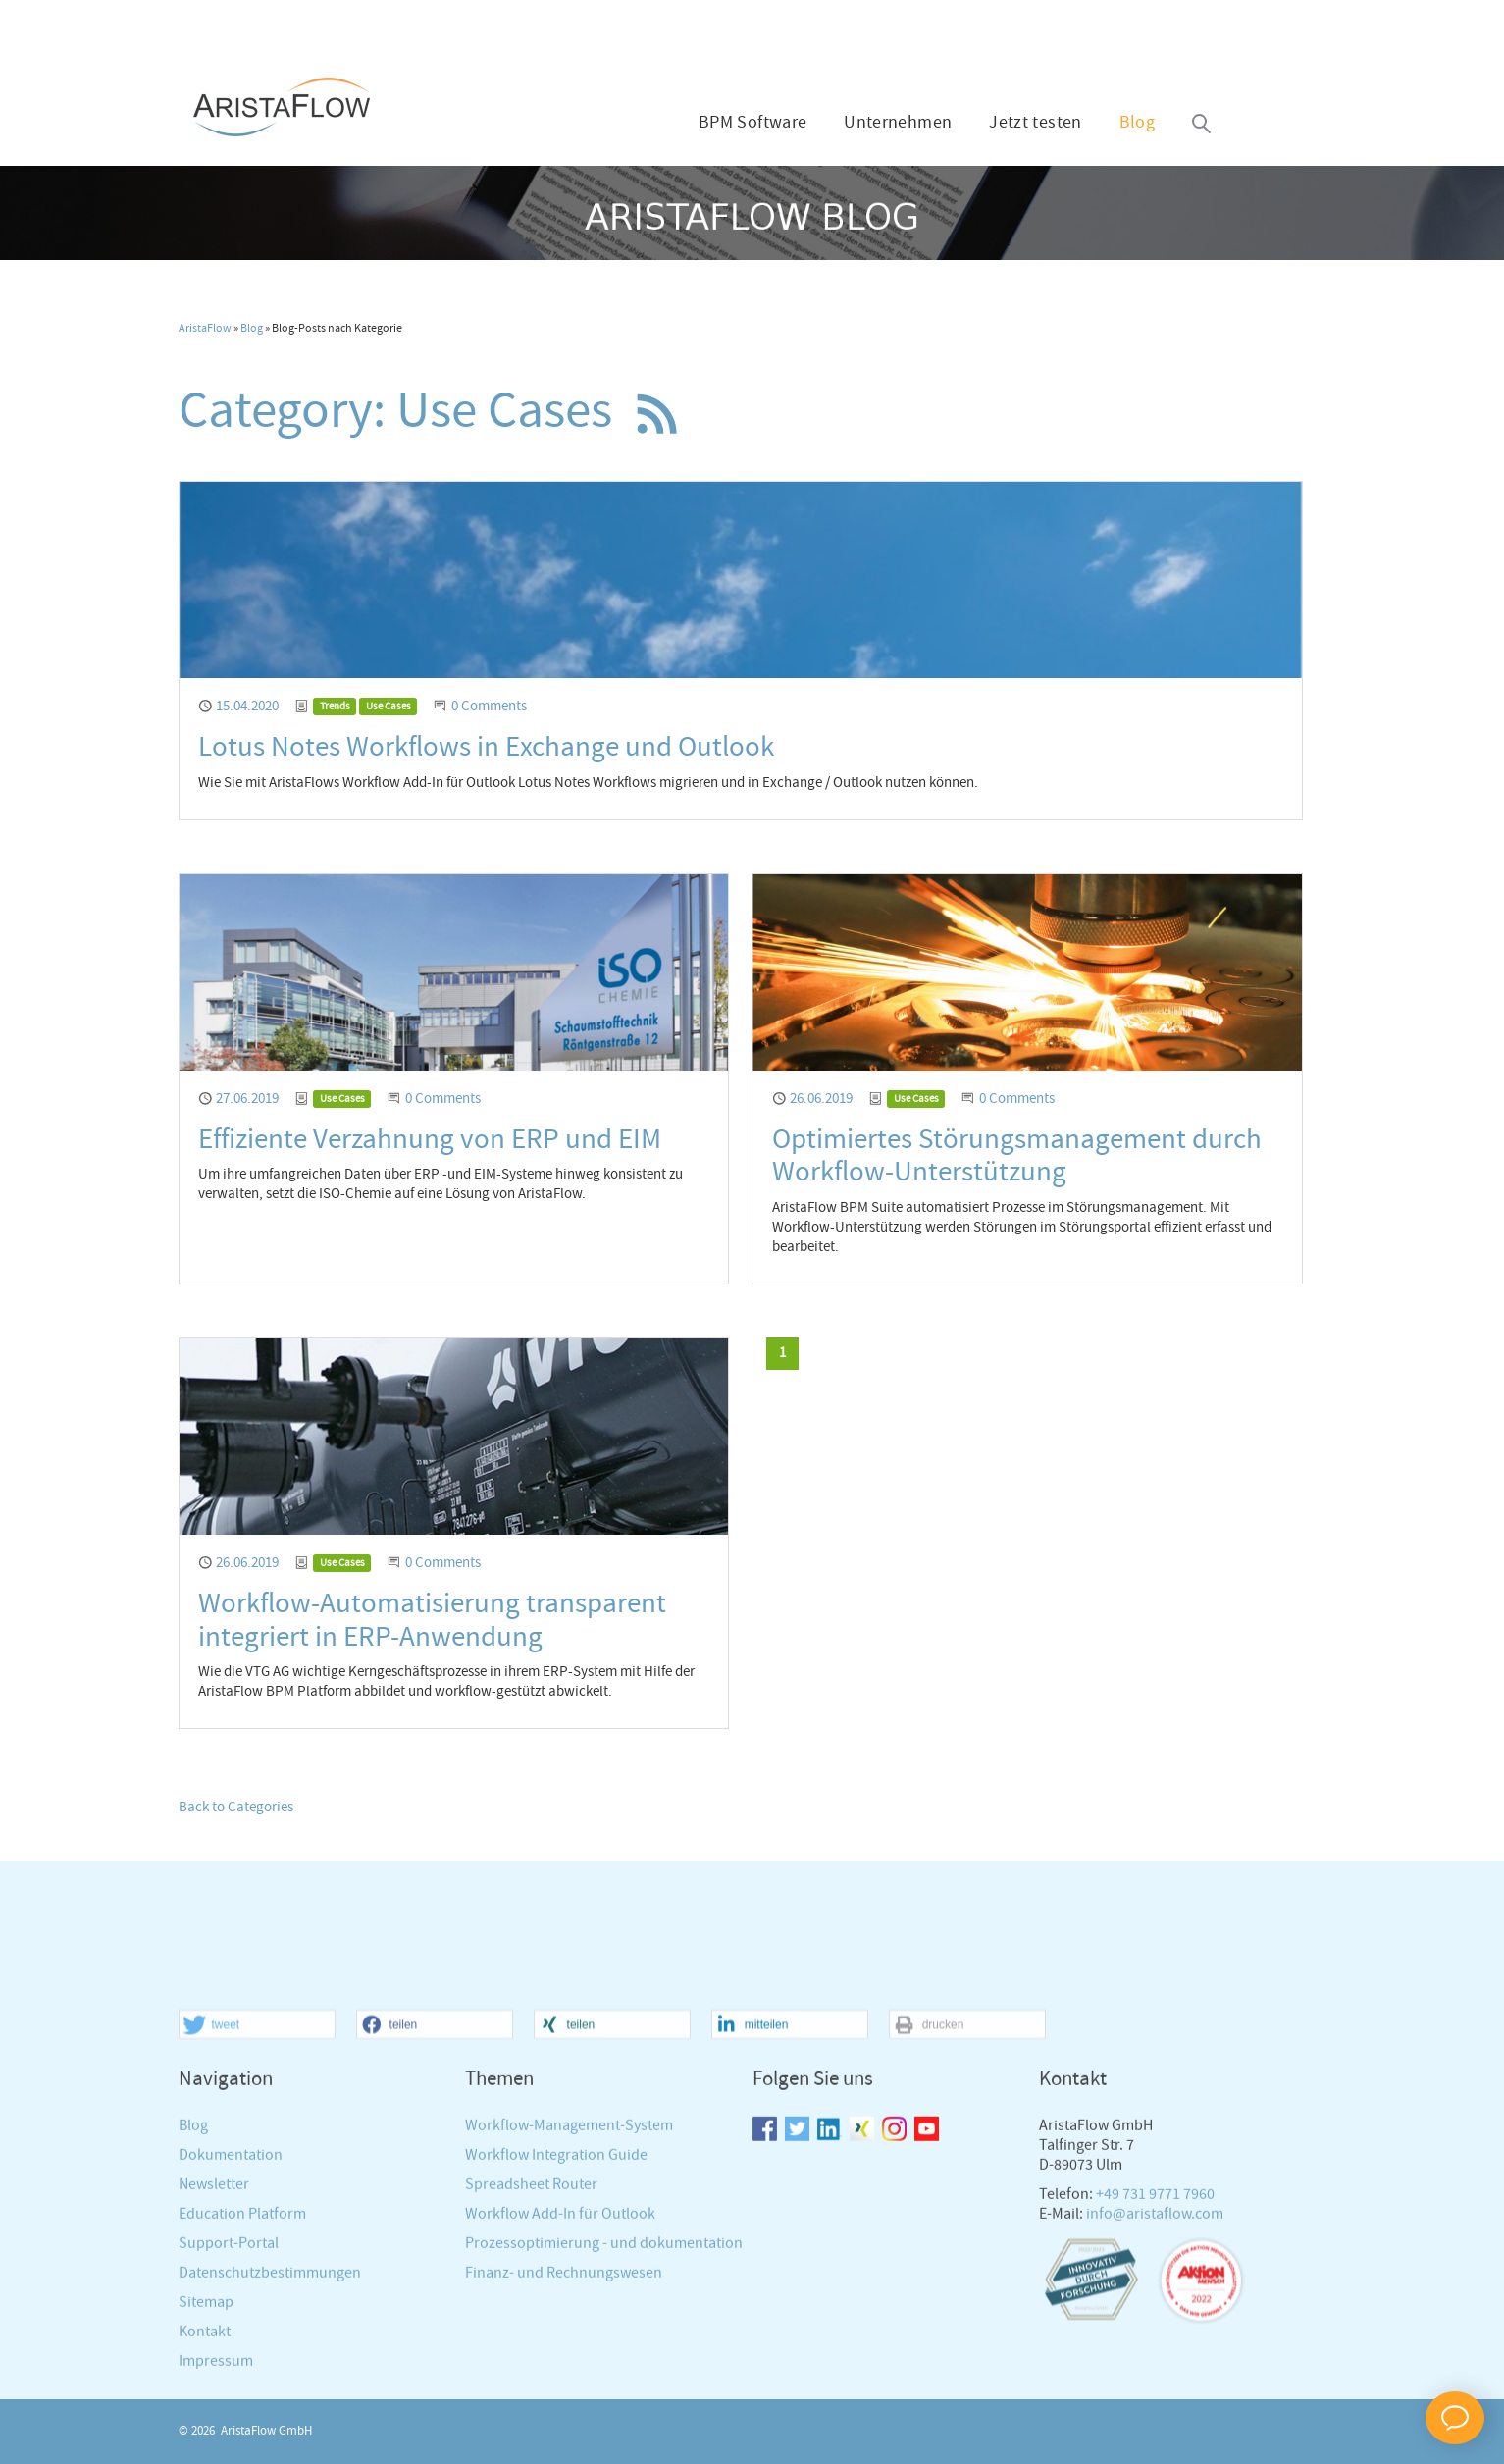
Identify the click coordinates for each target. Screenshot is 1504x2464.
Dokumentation (231, 2326)
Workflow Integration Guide (556, 2326)
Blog (1137, 122)
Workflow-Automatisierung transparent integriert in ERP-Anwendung (432, 1620)
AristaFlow (205, 329)
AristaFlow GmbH (266, 2431)
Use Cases (388, 706)
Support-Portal (229, 2414)
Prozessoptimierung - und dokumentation (604, 2414)
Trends (335, 706)
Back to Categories (236, 1807)
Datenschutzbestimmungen (270, 2444)
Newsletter (214, 2355)
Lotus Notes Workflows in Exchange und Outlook (486, 747)
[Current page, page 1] (782, 1353)
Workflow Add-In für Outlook (560, 2385)
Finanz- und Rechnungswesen (563, 2444)
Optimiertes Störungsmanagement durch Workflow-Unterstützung (1017, 1156)
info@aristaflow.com (1154, 2385)
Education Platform (242, 2385)
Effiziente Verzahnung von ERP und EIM (429, 1140)
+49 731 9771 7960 (1155, 2365)
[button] (257, 2197)
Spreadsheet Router (531, 2355)
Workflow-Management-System (569, 2296)
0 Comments (489, 706)
